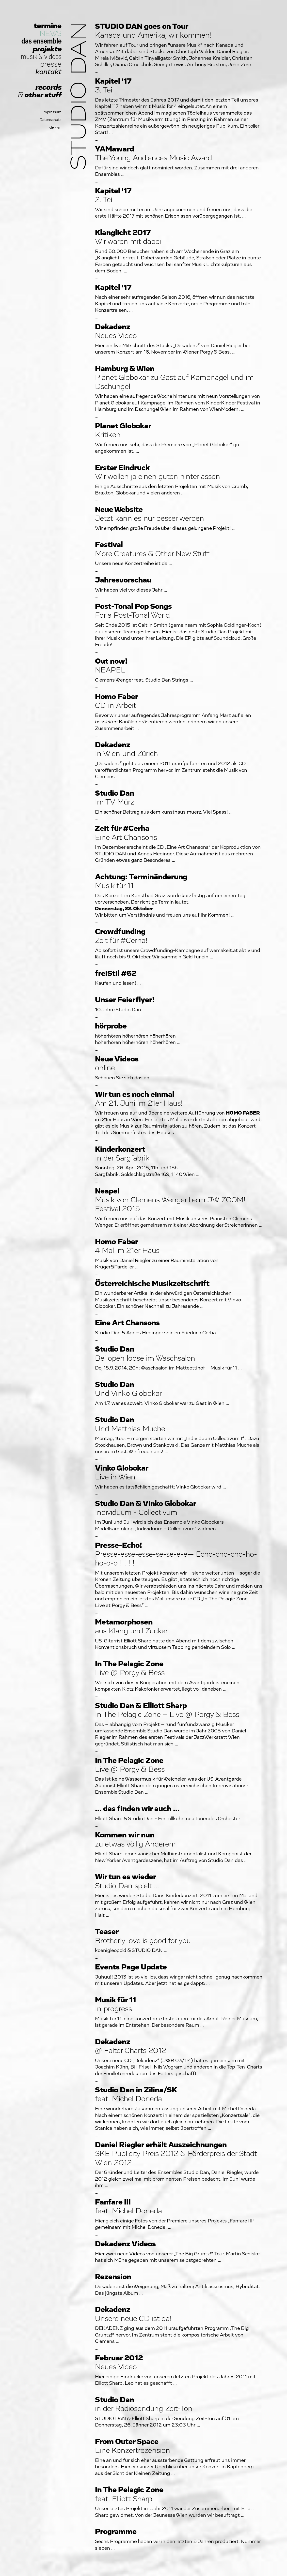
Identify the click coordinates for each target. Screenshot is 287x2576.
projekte (47, 49)
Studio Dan (79, 96)
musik (29, 56)
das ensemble (41, 41)
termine (48, 26)
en (59, 127)
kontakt (48, 72)
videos (53, 56)
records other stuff (40, 91)
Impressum (52, 112)
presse (51, 64)
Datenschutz (51, 120)
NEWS (51, 33)
